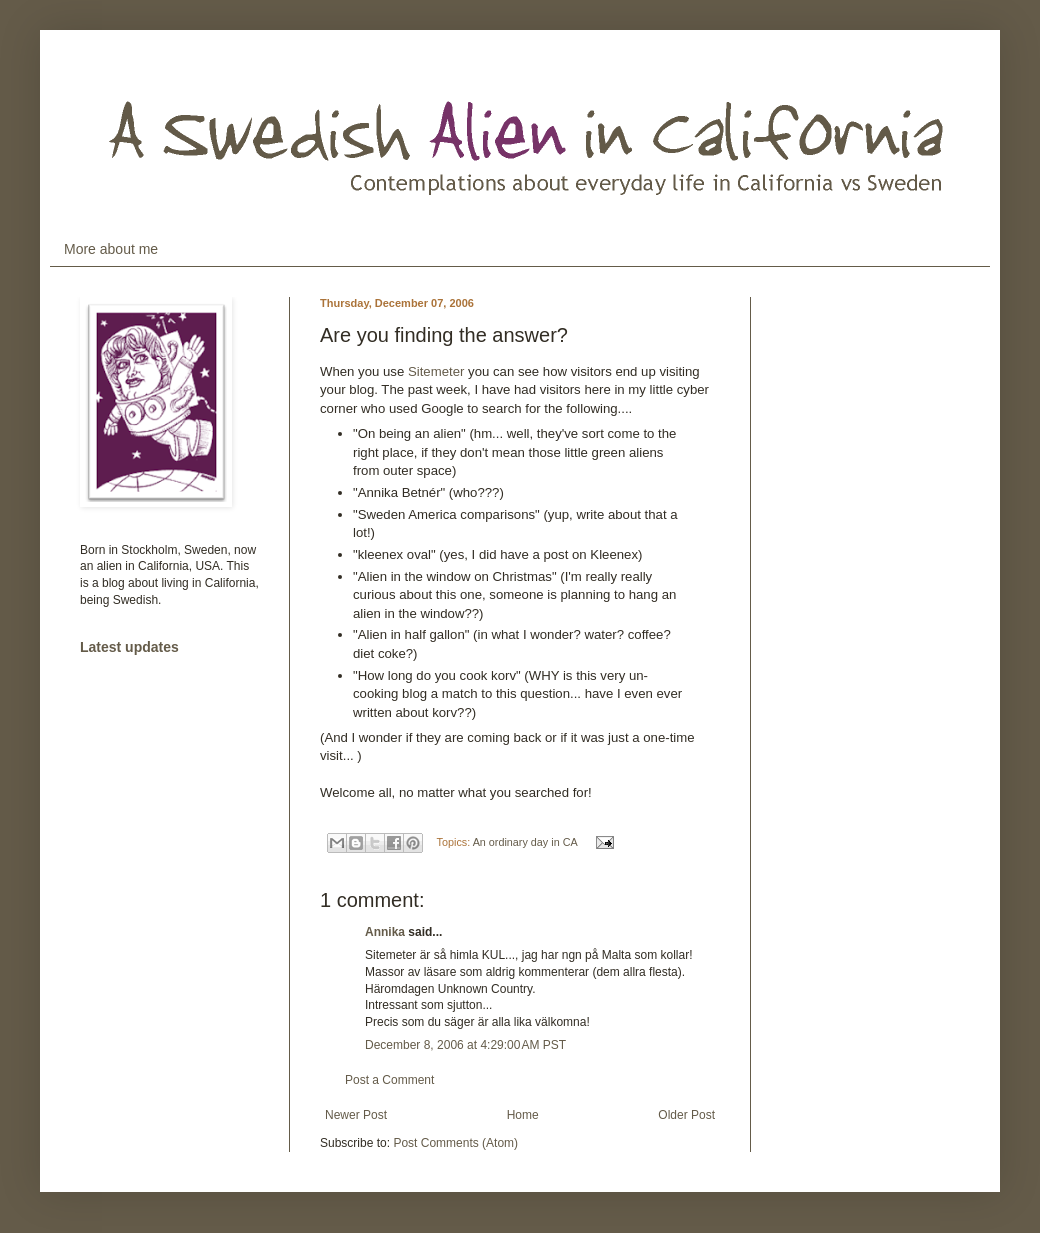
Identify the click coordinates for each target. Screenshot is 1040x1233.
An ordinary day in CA (525, 842)
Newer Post (356, 1115)
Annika (385, 932)
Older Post (686, 1115)
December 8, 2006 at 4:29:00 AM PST (465, 1045)
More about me (111, 249)
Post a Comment (389, 1080)
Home (523, 1115)
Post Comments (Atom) (455, 1143)
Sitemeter (436, 371)
